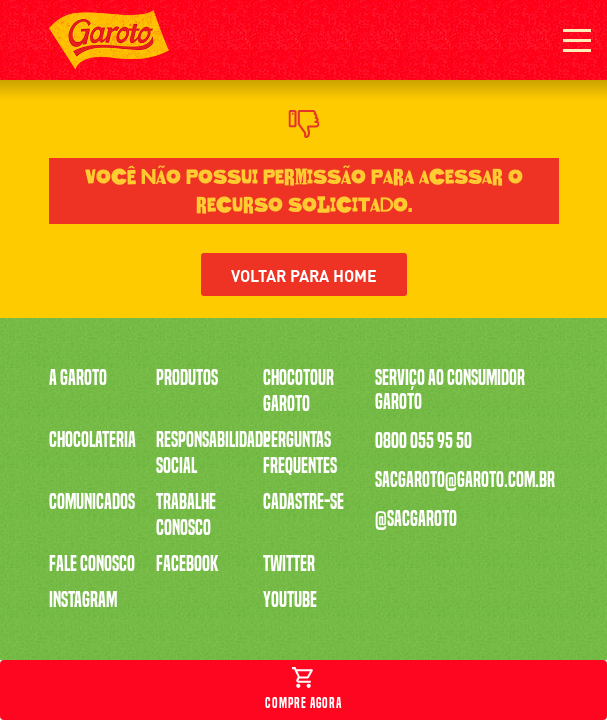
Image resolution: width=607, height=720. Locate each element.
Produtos (187, 378)
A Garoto (78, 378)
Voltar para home (304, 274)
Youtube (290, 600)
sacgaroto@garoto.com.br (465, 480)
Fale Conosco (92, 564)
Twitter (289, 564)
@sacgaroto (416, 519)
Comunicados (92, 502)
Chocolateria (92, 440)
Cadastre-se (303, 502)
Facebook (187, 564)
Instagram (83, 600)
